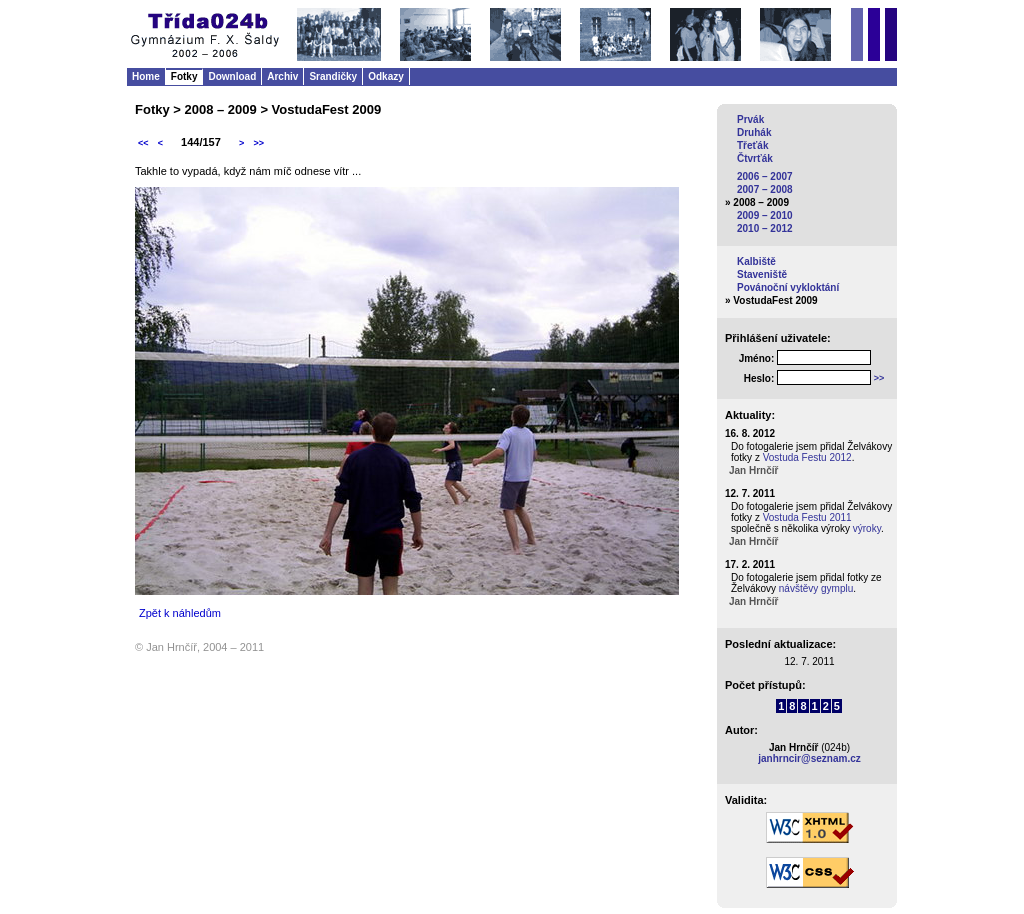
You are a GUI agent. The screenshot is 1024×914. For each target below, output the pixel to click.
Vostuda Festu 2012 (807, 457)
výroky (867, 528)
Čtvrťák (755, 158)
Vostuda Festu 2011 (807, 517)
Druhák (754, 132)
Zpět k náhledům (180, 613)
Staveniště (762, 274)
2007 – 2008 (765, 189)
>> (258, 143)
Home (146, 76)
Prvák (750, 119)
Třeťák (752, 145)
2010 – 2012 (765, 228)
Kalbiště (756, 261)
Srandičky (333, 76)
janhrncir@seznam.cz (809, 758)
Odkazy (386, 76)
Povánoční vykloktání (788, 287)
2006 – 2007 (765, 176)
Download (232, 76)
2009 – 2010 (765, 215)
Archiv (282, 76)
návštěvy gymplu (816, 588)
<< (143, 143)
